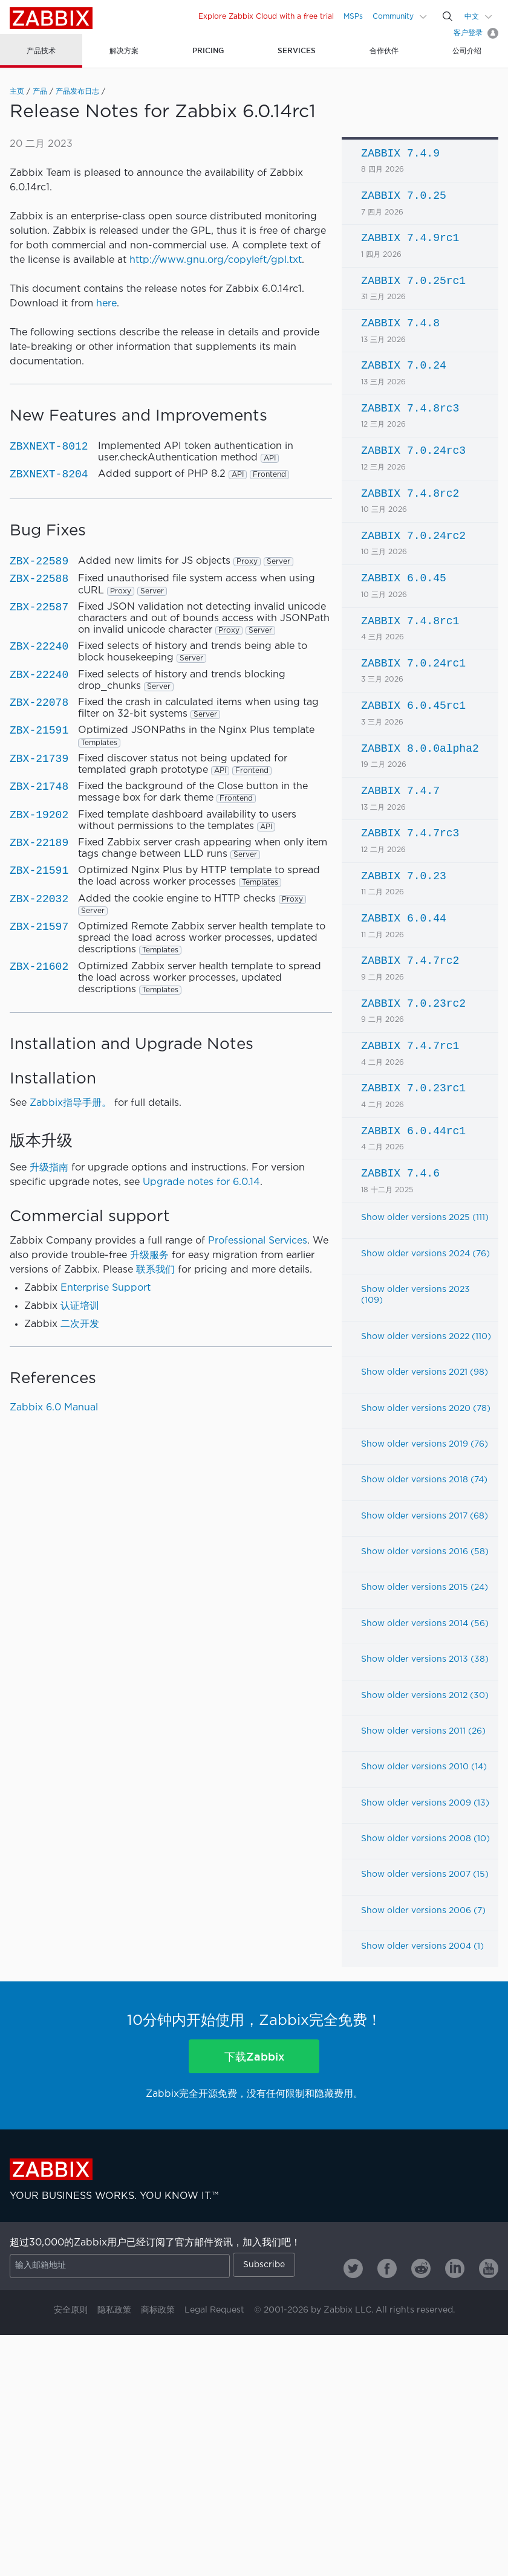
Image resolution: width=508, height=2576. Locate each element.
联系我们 (155, 1269)
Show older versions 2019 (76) (424, 1444)
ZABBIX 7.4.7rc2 (410, 961)
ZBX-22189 (39, 843)
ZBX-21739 (39, 759)
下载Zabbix (254, 2056)
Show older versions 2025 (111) (425, 1217)
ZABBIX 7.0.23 (403, 876)
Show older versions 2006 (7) (423, 1910)
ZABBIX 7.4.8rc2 (410, 493)
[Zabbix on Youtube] (488, 2268)
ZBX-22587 (39, 607)
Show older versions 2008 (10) (425, 1838)
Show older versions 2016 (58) (425, 1551)
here (106, 303)
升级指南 (49, 1167)
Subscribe (264, 2264)
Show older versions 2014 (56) (425, 1623)
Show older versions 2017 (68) (424, 1516)
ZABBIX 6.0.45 (403, 578)
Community (393, 16)
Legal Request (214, 2310)
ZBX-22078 (39, 703)
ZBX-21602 (39, 967)
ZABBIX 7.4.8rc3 (410, 408)
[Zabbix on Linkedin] (454, 2268)
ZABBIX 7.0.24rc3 (413, 451)
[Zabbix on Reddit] (421, 2268)
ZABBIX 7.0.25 (403, 196)
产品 (40, 91)
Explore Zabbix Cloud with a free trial (266, 16)
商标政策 (158, 2310)
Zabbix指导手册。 (70, 1103)
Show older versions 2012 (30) (425, 1695)
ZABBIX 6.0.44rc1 (413, 1131)
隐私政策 (114, 2310)
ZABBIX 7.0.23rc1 (413, 1088)
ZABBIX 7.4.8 (400, 323)
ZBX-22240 (39, 646)
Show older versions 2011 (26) (423, 1731)
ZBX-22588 (39, 579)
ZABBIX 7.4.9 (400, 153)
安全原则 (71, 2310)
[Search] (447, 16)
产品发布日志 (77, 91)
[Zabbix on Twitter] (353, 2268)
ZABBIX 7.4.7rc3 (410, 833)
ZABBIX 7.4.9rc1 (410, 238)
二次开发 (79, 1324)
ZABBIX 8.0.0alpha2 (419, 748)
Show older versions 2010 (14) (424, 1767)
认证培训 (79, 1306)
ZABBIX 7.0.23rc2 (413, 1003)
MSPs (353, 16)
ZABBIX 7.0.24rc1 (413, 663)
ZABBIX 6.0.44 (403, 918)
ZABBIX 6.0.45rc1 (413, 706)
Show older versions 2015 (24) (424, 1587)
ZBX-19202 (39, 815)
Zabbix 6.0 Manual (54, 1407)
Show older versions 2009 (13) (425, 1803)
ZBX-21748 (39, 787)
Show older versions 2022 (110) (426, 1336)
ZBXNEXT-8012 (49, 446)
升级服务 (149, 1255)
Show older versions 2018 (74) (424, 1479)
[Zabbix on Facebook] (387, 2268)
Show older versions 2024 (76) (425, 1253)
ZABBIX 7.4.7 (400, 791)
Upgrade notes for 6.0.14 (201, 1182)
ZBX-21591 (39, 730)
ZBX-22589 (39, 561)
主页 (17, 91)
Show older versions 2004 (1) (422, 1946)
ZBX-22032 (39, 899)
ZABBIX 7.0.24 (403, 365)
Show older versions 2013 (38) (425, 1659)
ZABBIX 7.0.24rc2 (413, 536)
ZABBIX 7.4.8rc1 (410, 621)
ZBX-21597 (39, 927)
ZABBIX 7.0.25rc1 (413, 281)
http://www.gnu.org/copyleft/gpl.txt (215, 260)
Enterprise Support (105, 1288)
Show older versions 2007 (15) (425, 1874)
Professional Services (257, 1240)
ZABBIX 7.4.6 (400, 1173)
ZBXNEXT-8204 (49, 474)
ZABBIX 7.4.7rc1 (410, 1046)
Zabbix (51, 18)
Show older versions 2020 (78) (425, 1408)
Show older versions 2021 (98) (424, 1372)
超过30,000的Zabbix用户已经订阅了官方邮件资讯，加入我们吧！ (155, 2242)
